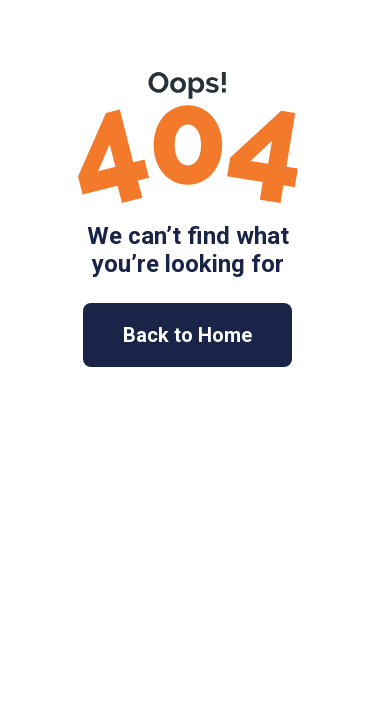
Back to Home (187, 335)
